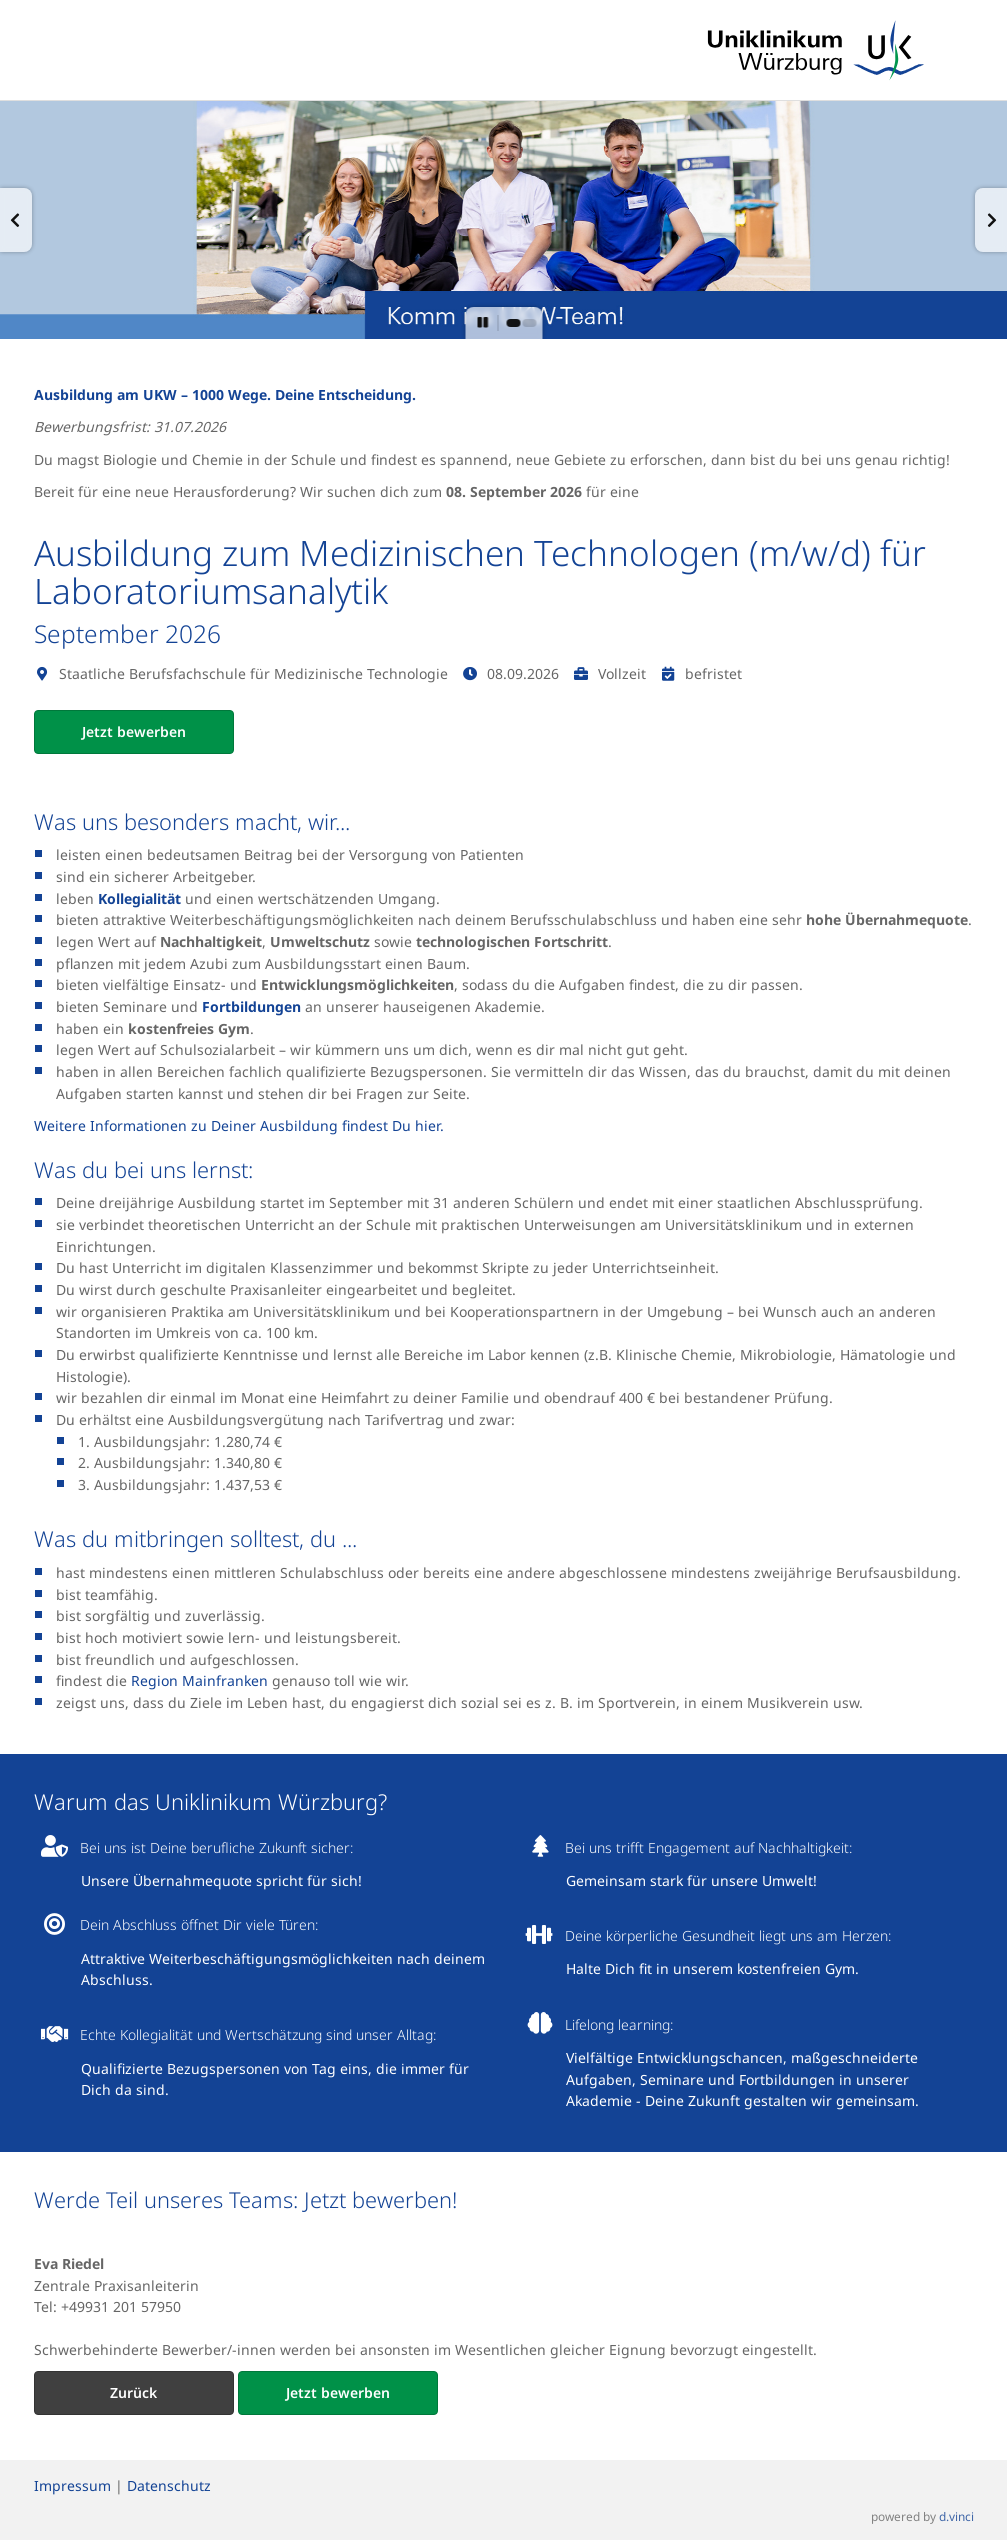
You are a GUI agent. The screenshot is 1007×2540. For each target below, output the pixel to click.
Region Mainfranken (199, 1680)
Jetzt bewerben (134, 731)
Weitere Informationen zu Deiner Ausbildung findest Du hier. (239, 1125)
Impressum (72, 2485)
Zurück (133, 2392)
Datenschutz (169, 2485)
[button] (16, 220)
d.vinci (956, 2516)
